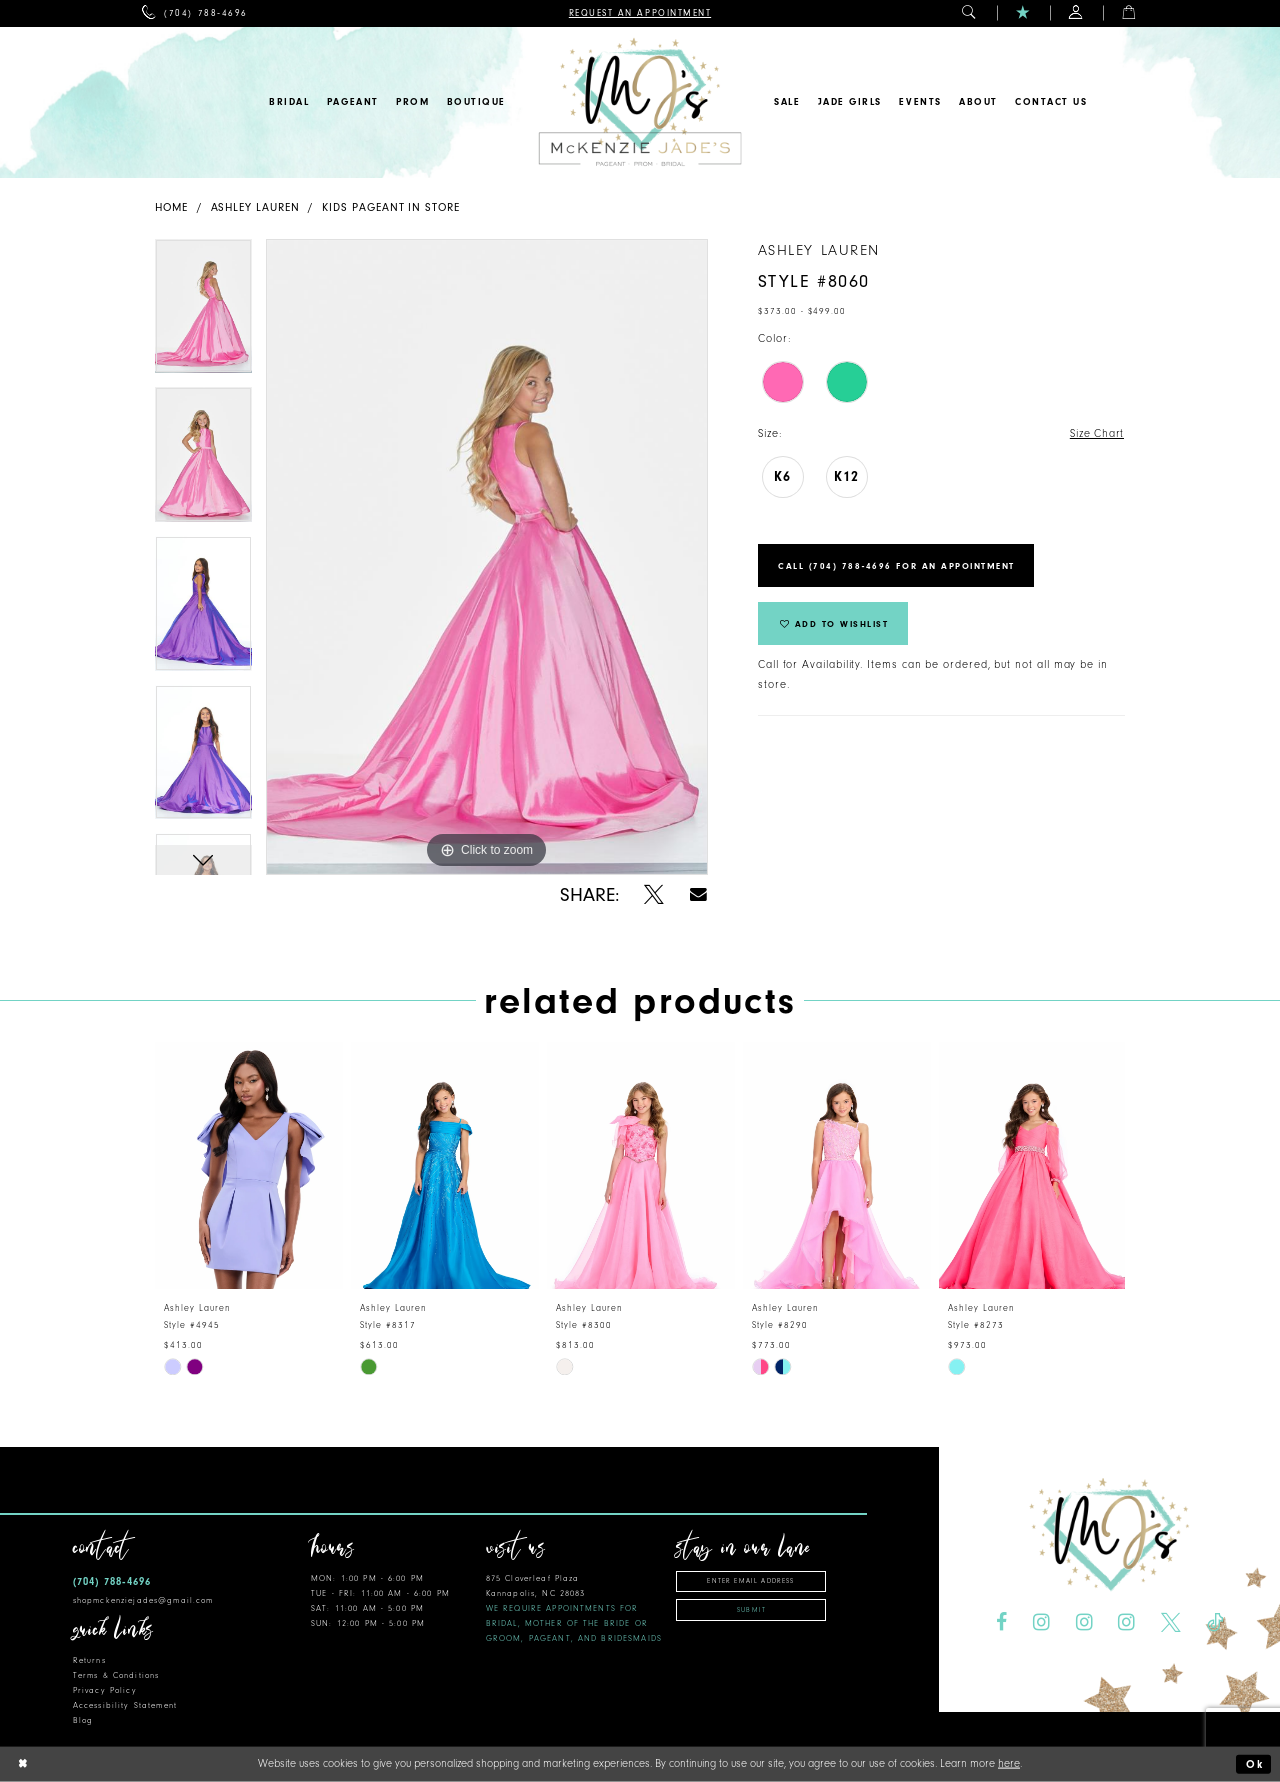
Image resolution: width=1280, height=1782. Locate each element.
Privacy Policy (105, 1690)
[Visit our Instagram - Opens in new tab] (1041, 1623)
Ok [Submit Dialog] (1255, 1764)
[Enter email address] (751, 1581)
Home (171, 207)
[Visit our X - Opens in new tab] (1171, 1623)
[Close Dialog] (23, 1764)
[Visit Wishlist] (1023, 13)
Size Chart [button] (1096, 433)
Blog (83, 1720)
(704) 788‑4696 (112, 1581)
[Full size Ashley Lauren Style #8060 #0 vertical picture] (487, 557)
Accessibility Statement (125, 1705)
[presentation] (249, 1165)
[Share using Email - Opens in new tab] (698, 894)
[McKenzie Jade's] (639, 102)
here (1009, 1763)
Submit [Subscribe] (751, 1610)
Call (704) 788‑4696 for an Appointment (898, 566)
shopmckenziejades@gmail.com (143, 1600)
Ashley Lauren (255, 207)
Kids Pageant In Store (390, 207)
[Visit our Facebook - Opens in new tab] (1001, 1623)
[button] (969, 13)
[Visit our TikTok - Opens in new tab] (1215, 1623)
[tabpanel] (203, 313)
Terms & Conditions (116, 1675)
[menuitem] (194, 13)
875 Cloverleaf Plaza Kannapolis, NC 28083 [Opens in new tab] (574, 1608)
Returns (89, 1660)
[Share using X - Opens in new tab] (654, 895)
